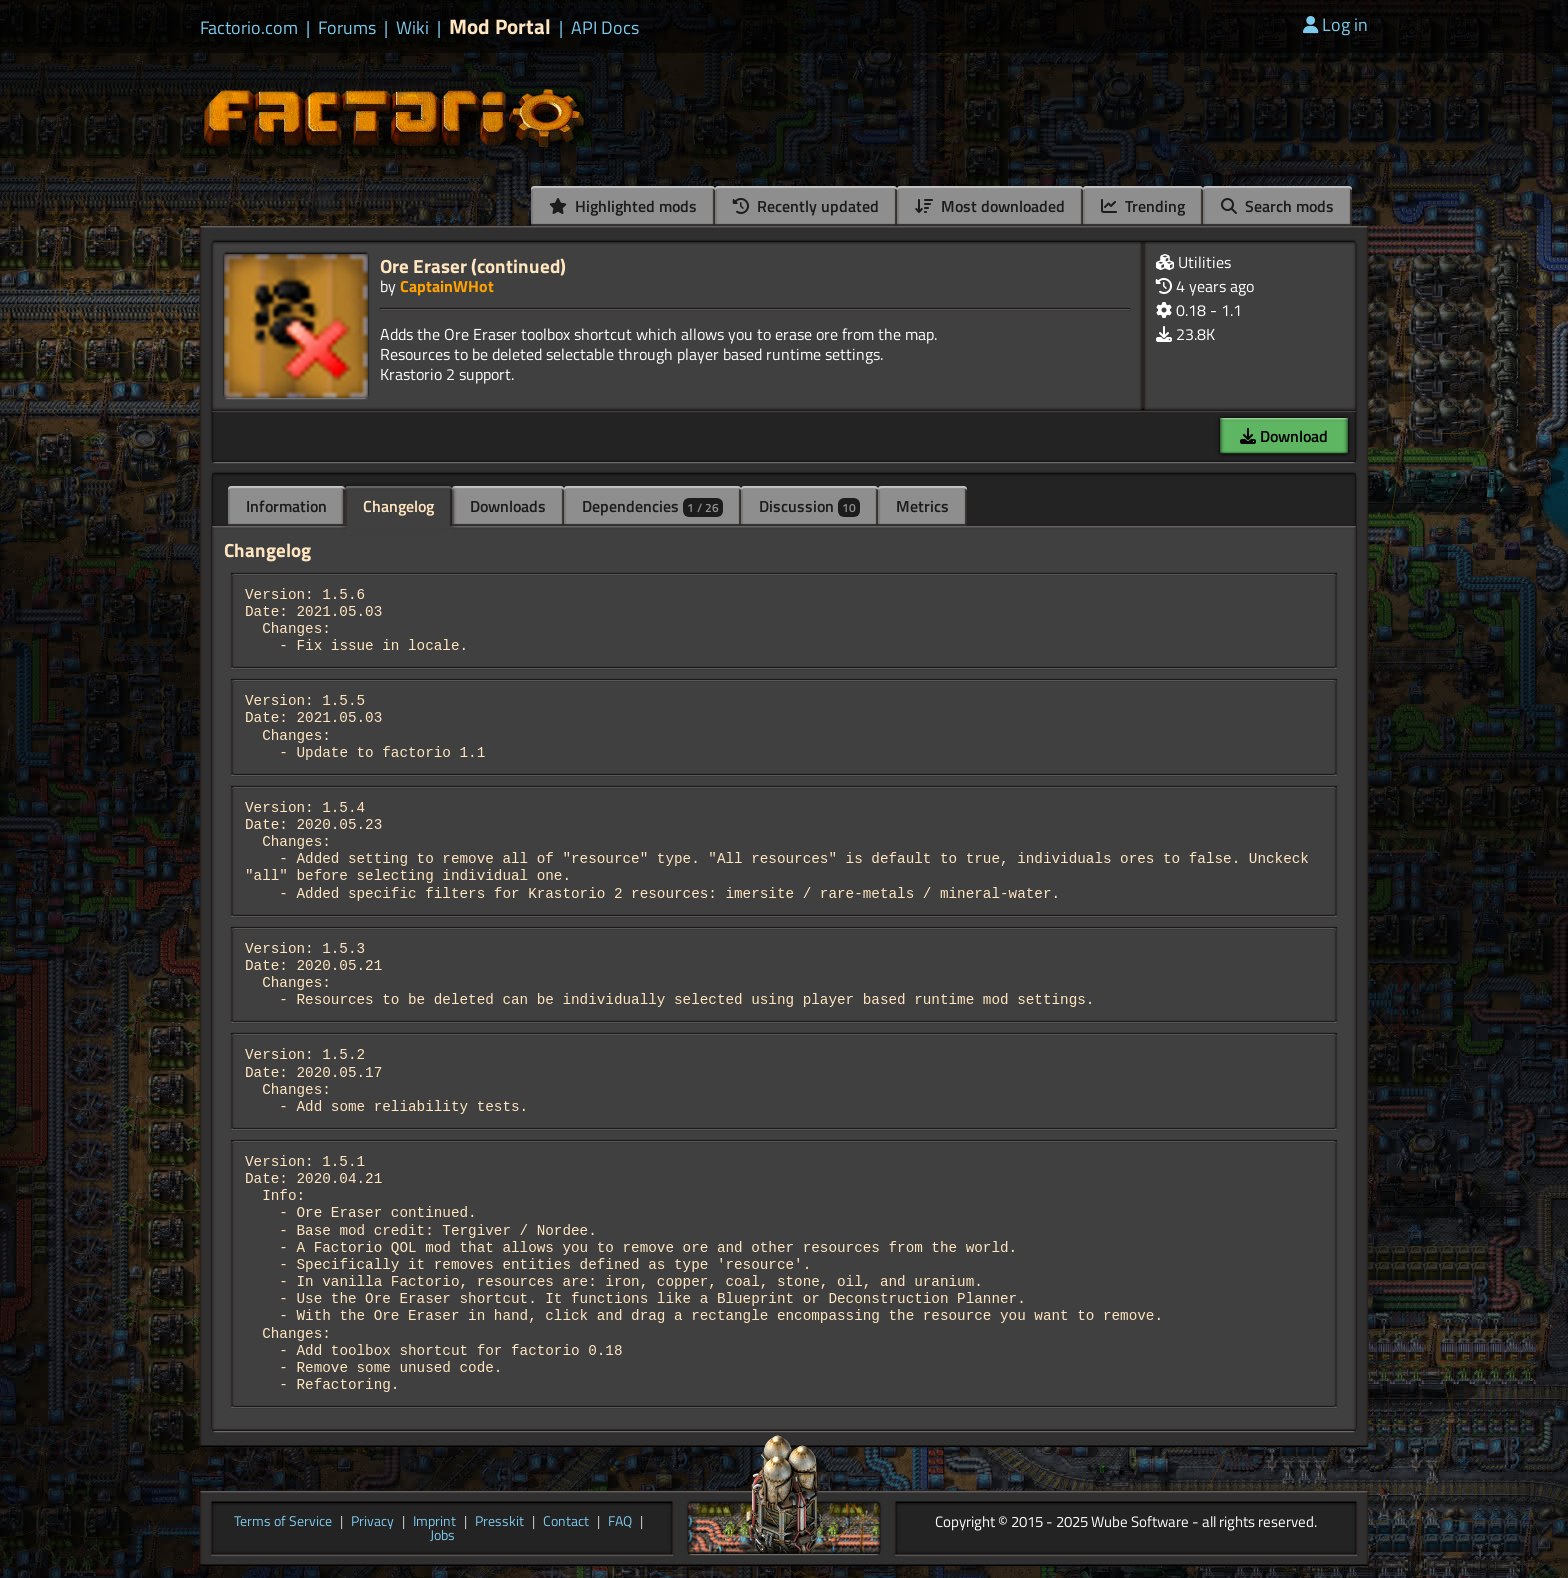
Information (286, 506)
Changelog (398, 506)
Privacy (372, 1522)
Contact (566, 1522)
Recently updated (806, 206)
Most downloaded (990, 206)
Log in (1335, 24)
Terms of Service (283, 1522)
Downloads (508, 506)
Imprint (434, 1522)
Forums (347, 28)
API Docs (605, 28)
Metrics (922, 506)
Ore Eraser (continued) (473, 265)
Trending (1143, 206)
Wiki (412, 28)
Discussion (809, 506)
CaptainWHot (447, 286)
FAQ (620, 1522)
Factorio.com (249, 28)
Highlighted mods (623, 206)
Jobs (442, 1536)
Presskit (499, 1522)
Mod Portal (500, 26)
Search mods (1277, 206)
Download (1284, 436)
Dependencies (652, 506)
